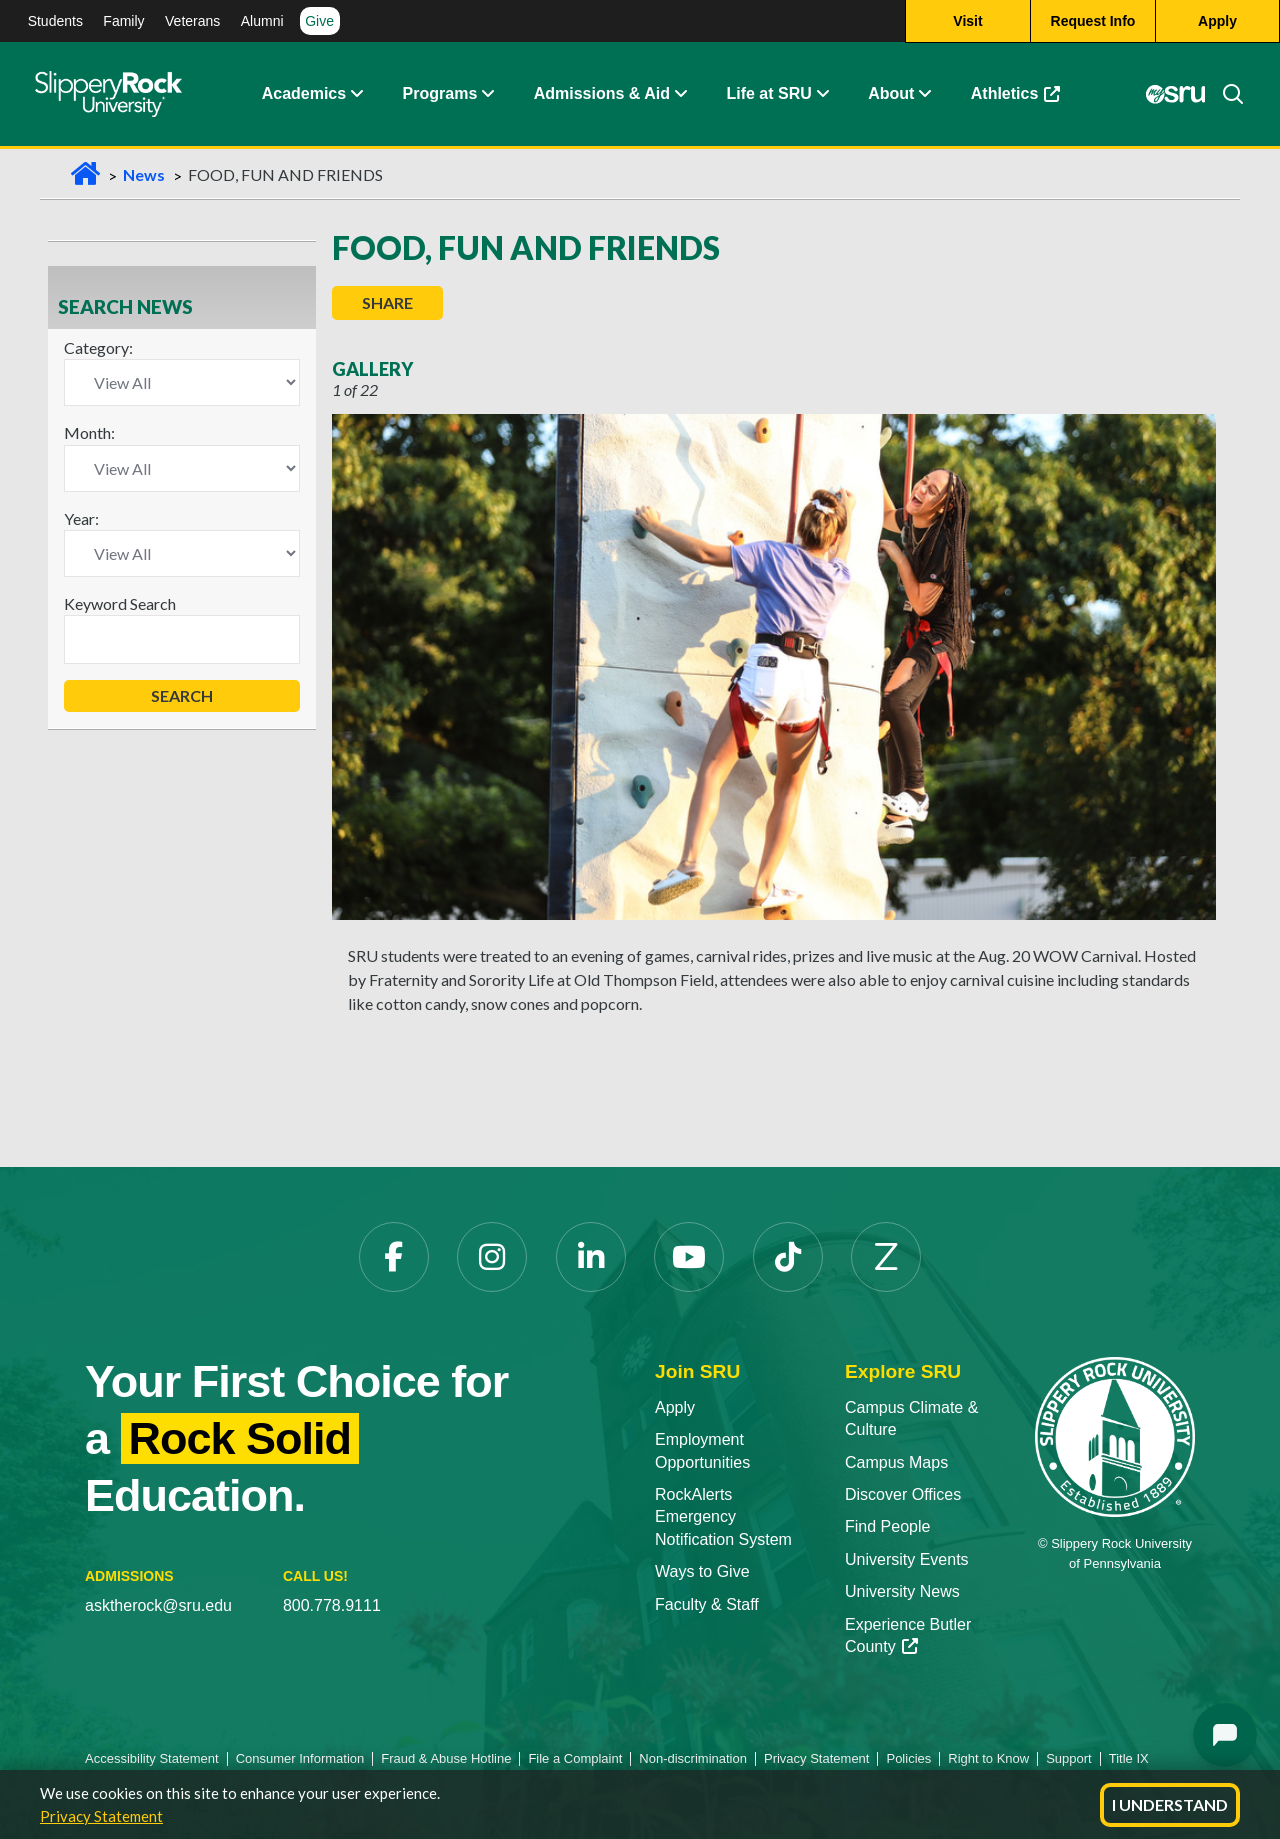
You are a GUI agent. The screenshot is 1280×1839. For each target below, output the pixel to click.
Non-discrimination (693, 1758)
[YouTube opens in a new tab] (689, 1257)
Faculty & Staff (707, 1604)
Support (1069, 1758)
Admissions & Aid (602, 94)
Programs (440, 94)
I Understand (1170, 1804)
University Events (907, 1559)
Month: (89, 432)
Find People (887, 1526)
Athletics (1025, 99)
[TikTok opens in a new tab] (788, 1257)
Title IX (1129, 1758)
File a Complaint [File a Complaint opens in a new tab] (575, 1758)
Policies (908, 1758)
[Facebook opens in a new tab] (394, 1257)
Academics (304, 94)
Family (123, 21)
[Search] (1225, 95)
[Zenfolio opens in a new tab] (886, 1257)
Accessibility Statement (152, 1758)
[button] (356, 95)
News (144, 174)
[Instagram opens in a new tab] (492, 1257)
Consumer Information (300, 1758)
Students (55, 21)
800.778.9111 (332, 1605)
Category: (98, 347)
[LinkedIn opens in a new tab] (591, 1257)
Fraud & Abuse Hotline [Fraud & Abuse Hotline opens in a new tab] (446, 1758)
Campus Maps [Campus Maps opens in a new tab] (896, 1462)
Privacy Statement (101, 1816)
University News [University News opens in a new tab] (902, 1591)
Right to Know (988, 1758)
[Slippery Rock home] (108, 95)
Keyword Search (120, 603)
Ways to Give (702, 1571)
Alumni (262, 21)
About (891, 94)
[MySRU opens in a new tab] (1176, 95)
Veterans (192, 21)
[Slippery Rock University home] (1115, 1435)
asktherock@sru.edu (158, 1605)
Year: (81, 518)
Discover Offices (903, 1494)
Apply (675, 1407)
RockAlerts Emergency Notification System (723, 1517)
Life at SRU (768, 94)
